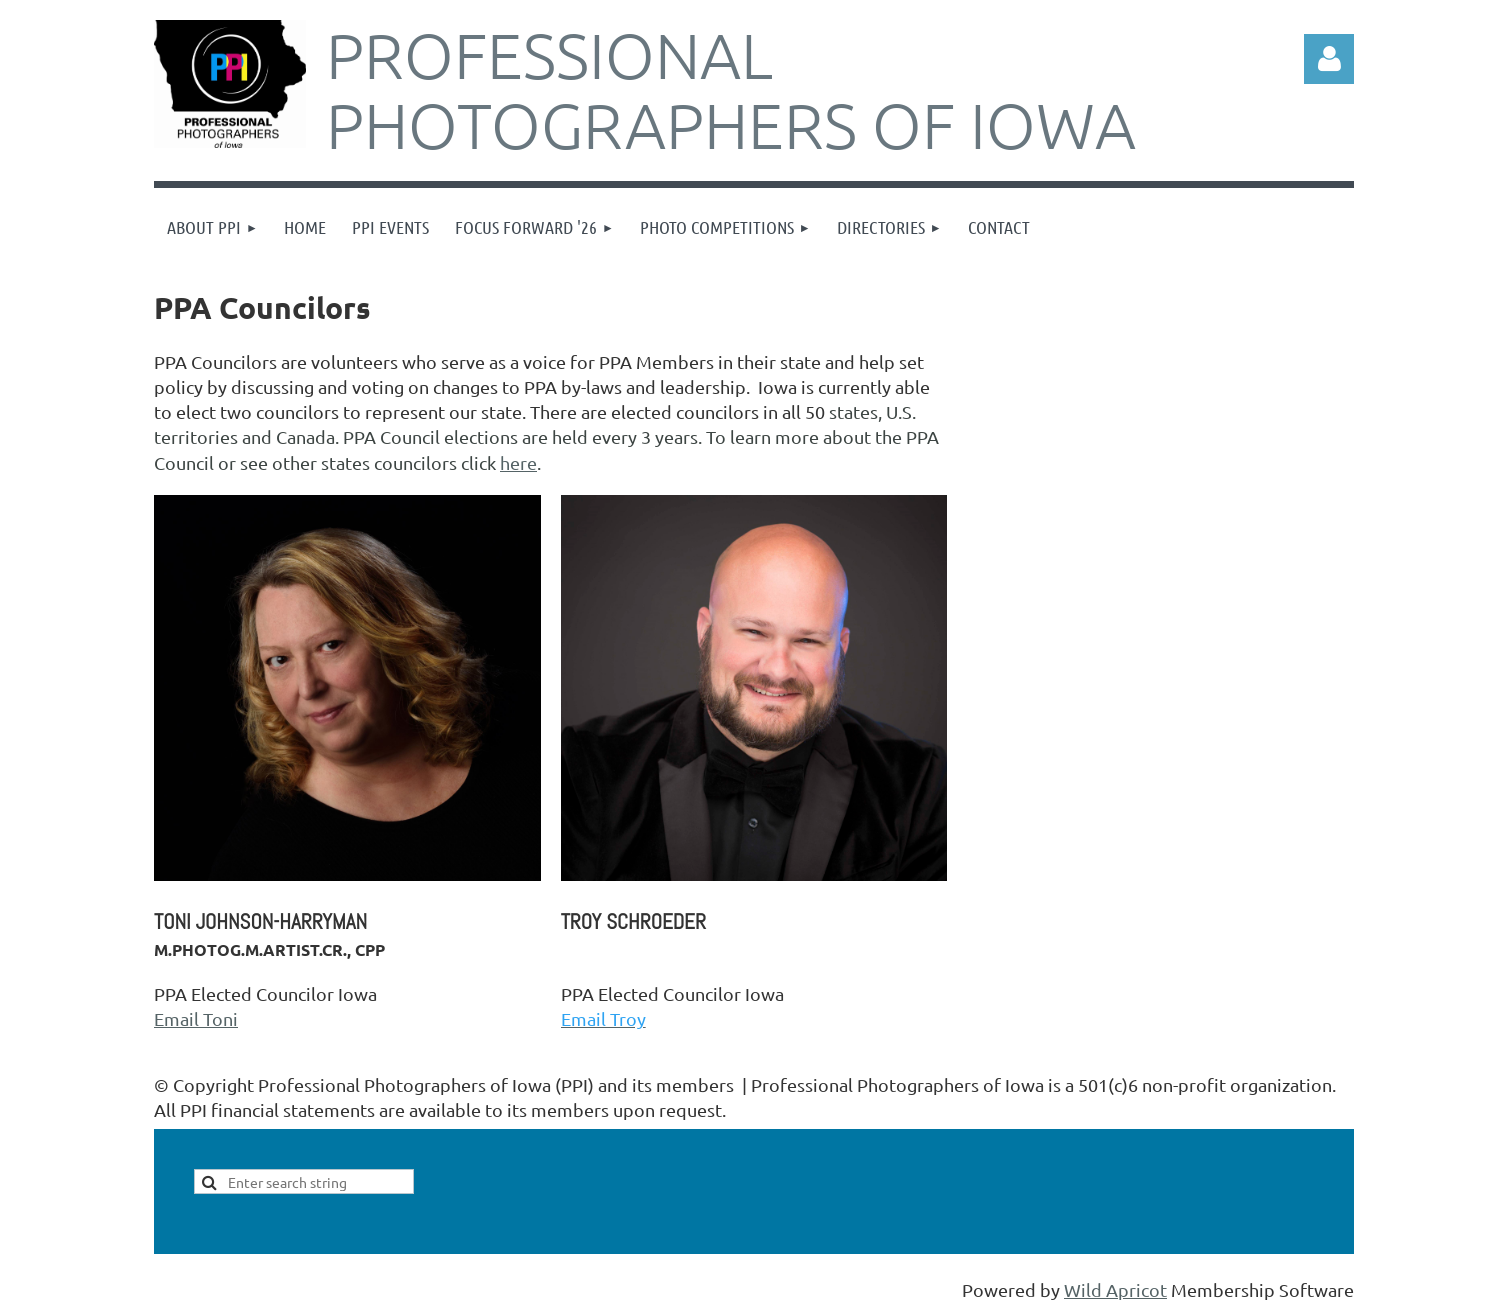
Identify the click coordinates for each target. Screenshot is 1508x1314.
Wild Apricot (1115, 1289)
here (518, 462)
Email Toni (196, 1018)
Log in (1329, 59)
